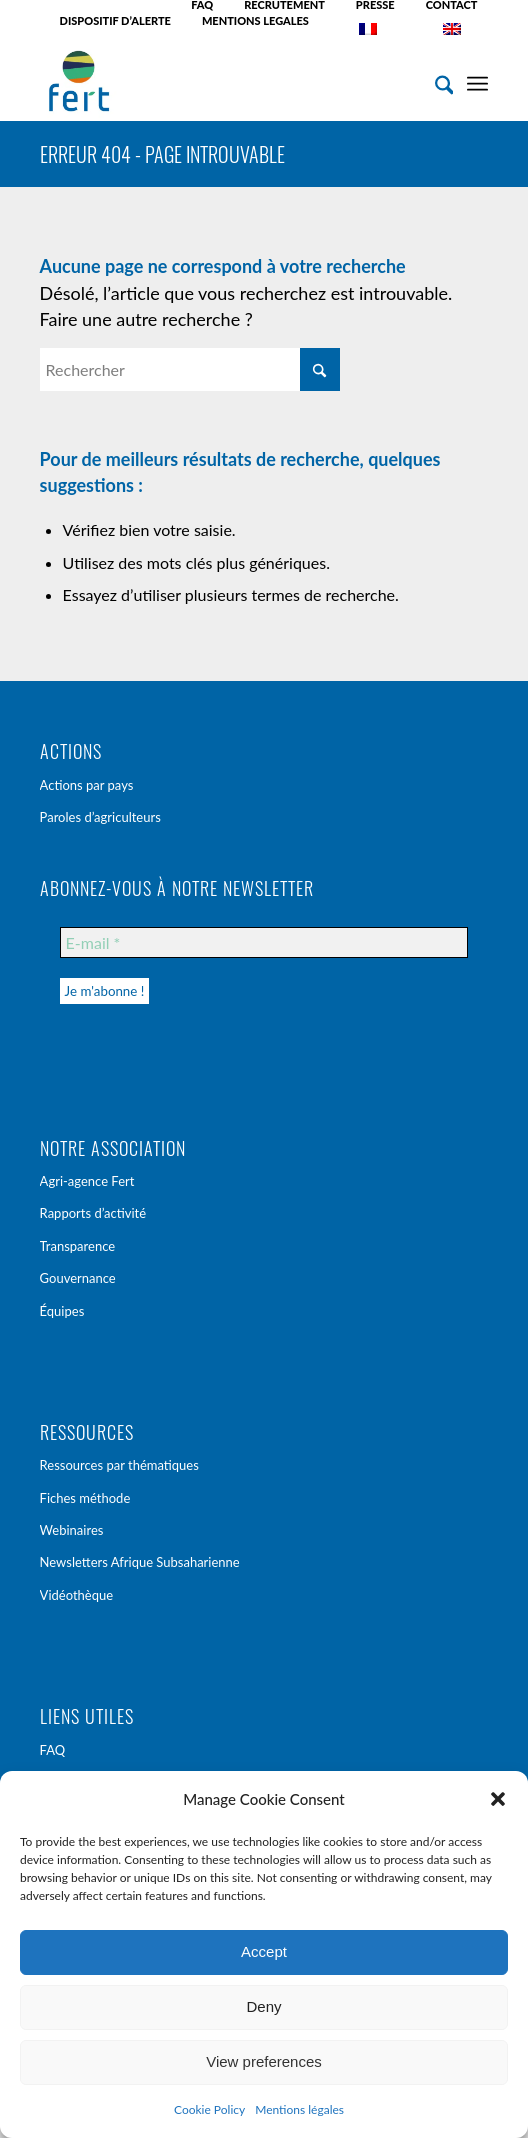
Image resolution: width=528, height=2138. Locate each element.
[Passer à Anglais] (452, 29)
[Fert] (219, 81)
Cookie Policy (209, 2109)
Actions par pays (87, 785)
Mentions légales (299, 2109)
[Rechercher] (434, 81)
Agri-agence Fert (87, 1181)
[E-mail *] (264, 942)
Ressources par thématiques (119, 1465)
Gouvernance (78, 1278)
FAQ (53, 1750)
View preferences (264, 2061)
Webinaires (72, 1530)
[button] (498, 1799)
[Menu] (477, 81)
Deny (263, 2006)
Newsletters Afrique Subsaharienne (140, 1562)
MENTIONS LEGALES (255, 20)
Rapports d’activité (93, 1213)
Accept (264, 1951)
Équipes (62, 1311)
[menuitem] (202, 5)
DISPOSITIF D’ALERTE (115, 20)
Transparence (78, 1246)
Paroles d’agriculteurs (100, 817)
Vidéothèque (77, 1595)
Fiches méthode (85, 1498)
